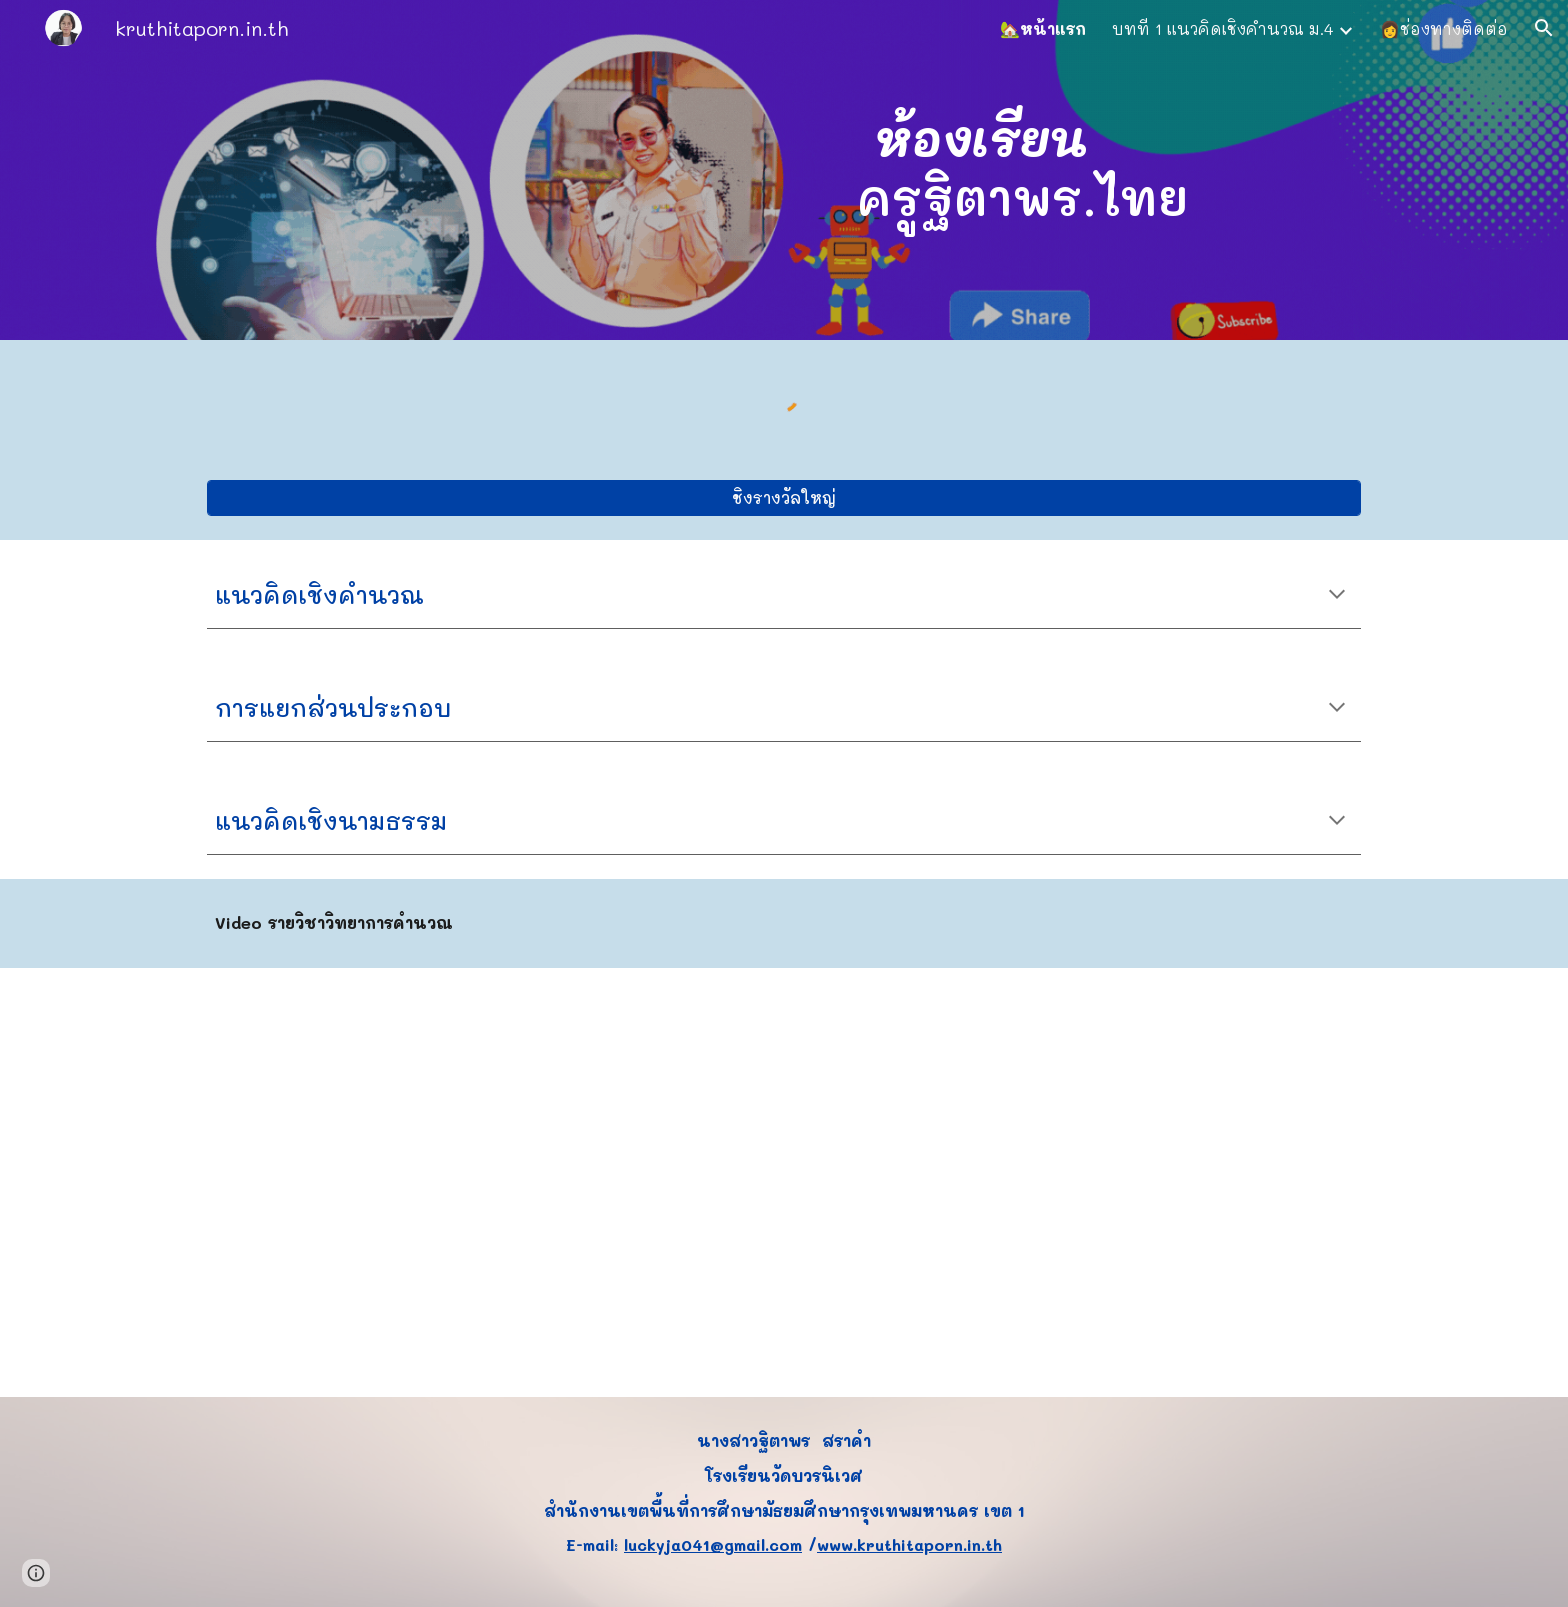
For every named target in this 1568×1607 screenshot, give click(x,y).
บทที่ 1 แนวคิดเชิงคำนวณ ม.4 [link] (1222, 28)
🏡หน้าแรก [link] (1043, 28)
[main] (981, 170)
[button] (1544, 28)
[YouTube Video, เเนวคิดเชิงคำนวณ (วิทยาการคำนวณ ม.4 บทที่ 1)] (784, 1183)
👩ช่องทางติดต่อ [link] (1444, 28)
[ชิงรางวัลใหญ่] (784, 497)
